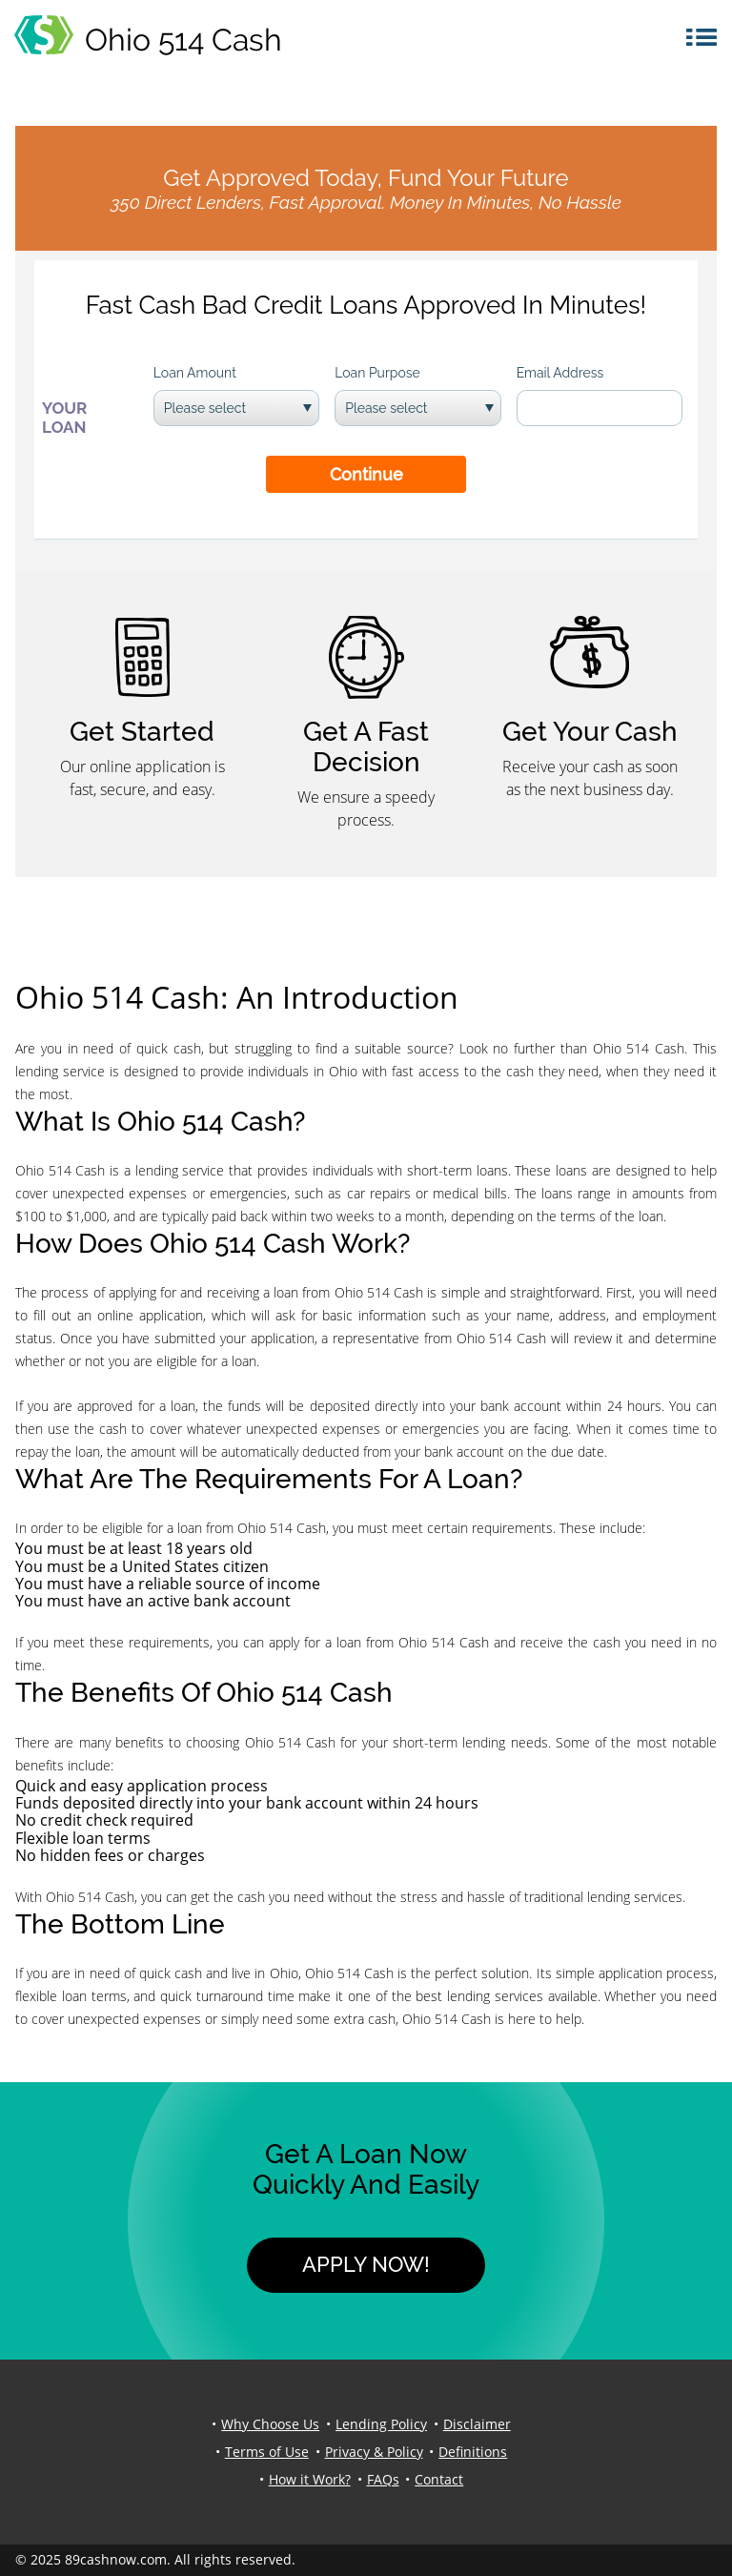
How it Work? (310, 2479)
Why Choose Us (270, 2424)
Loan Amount (194, 372)
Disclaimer (477, 2424)
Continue (366, 474)
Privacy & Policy (374, 2452)
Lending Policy (381, 2424)
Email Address (560, 372)
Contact (439, 2479)
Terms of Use (267, 2452)
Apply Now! (366, 2264)
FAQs (383, 2479)
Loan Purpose (377, 372)
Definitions (472, 2452)
